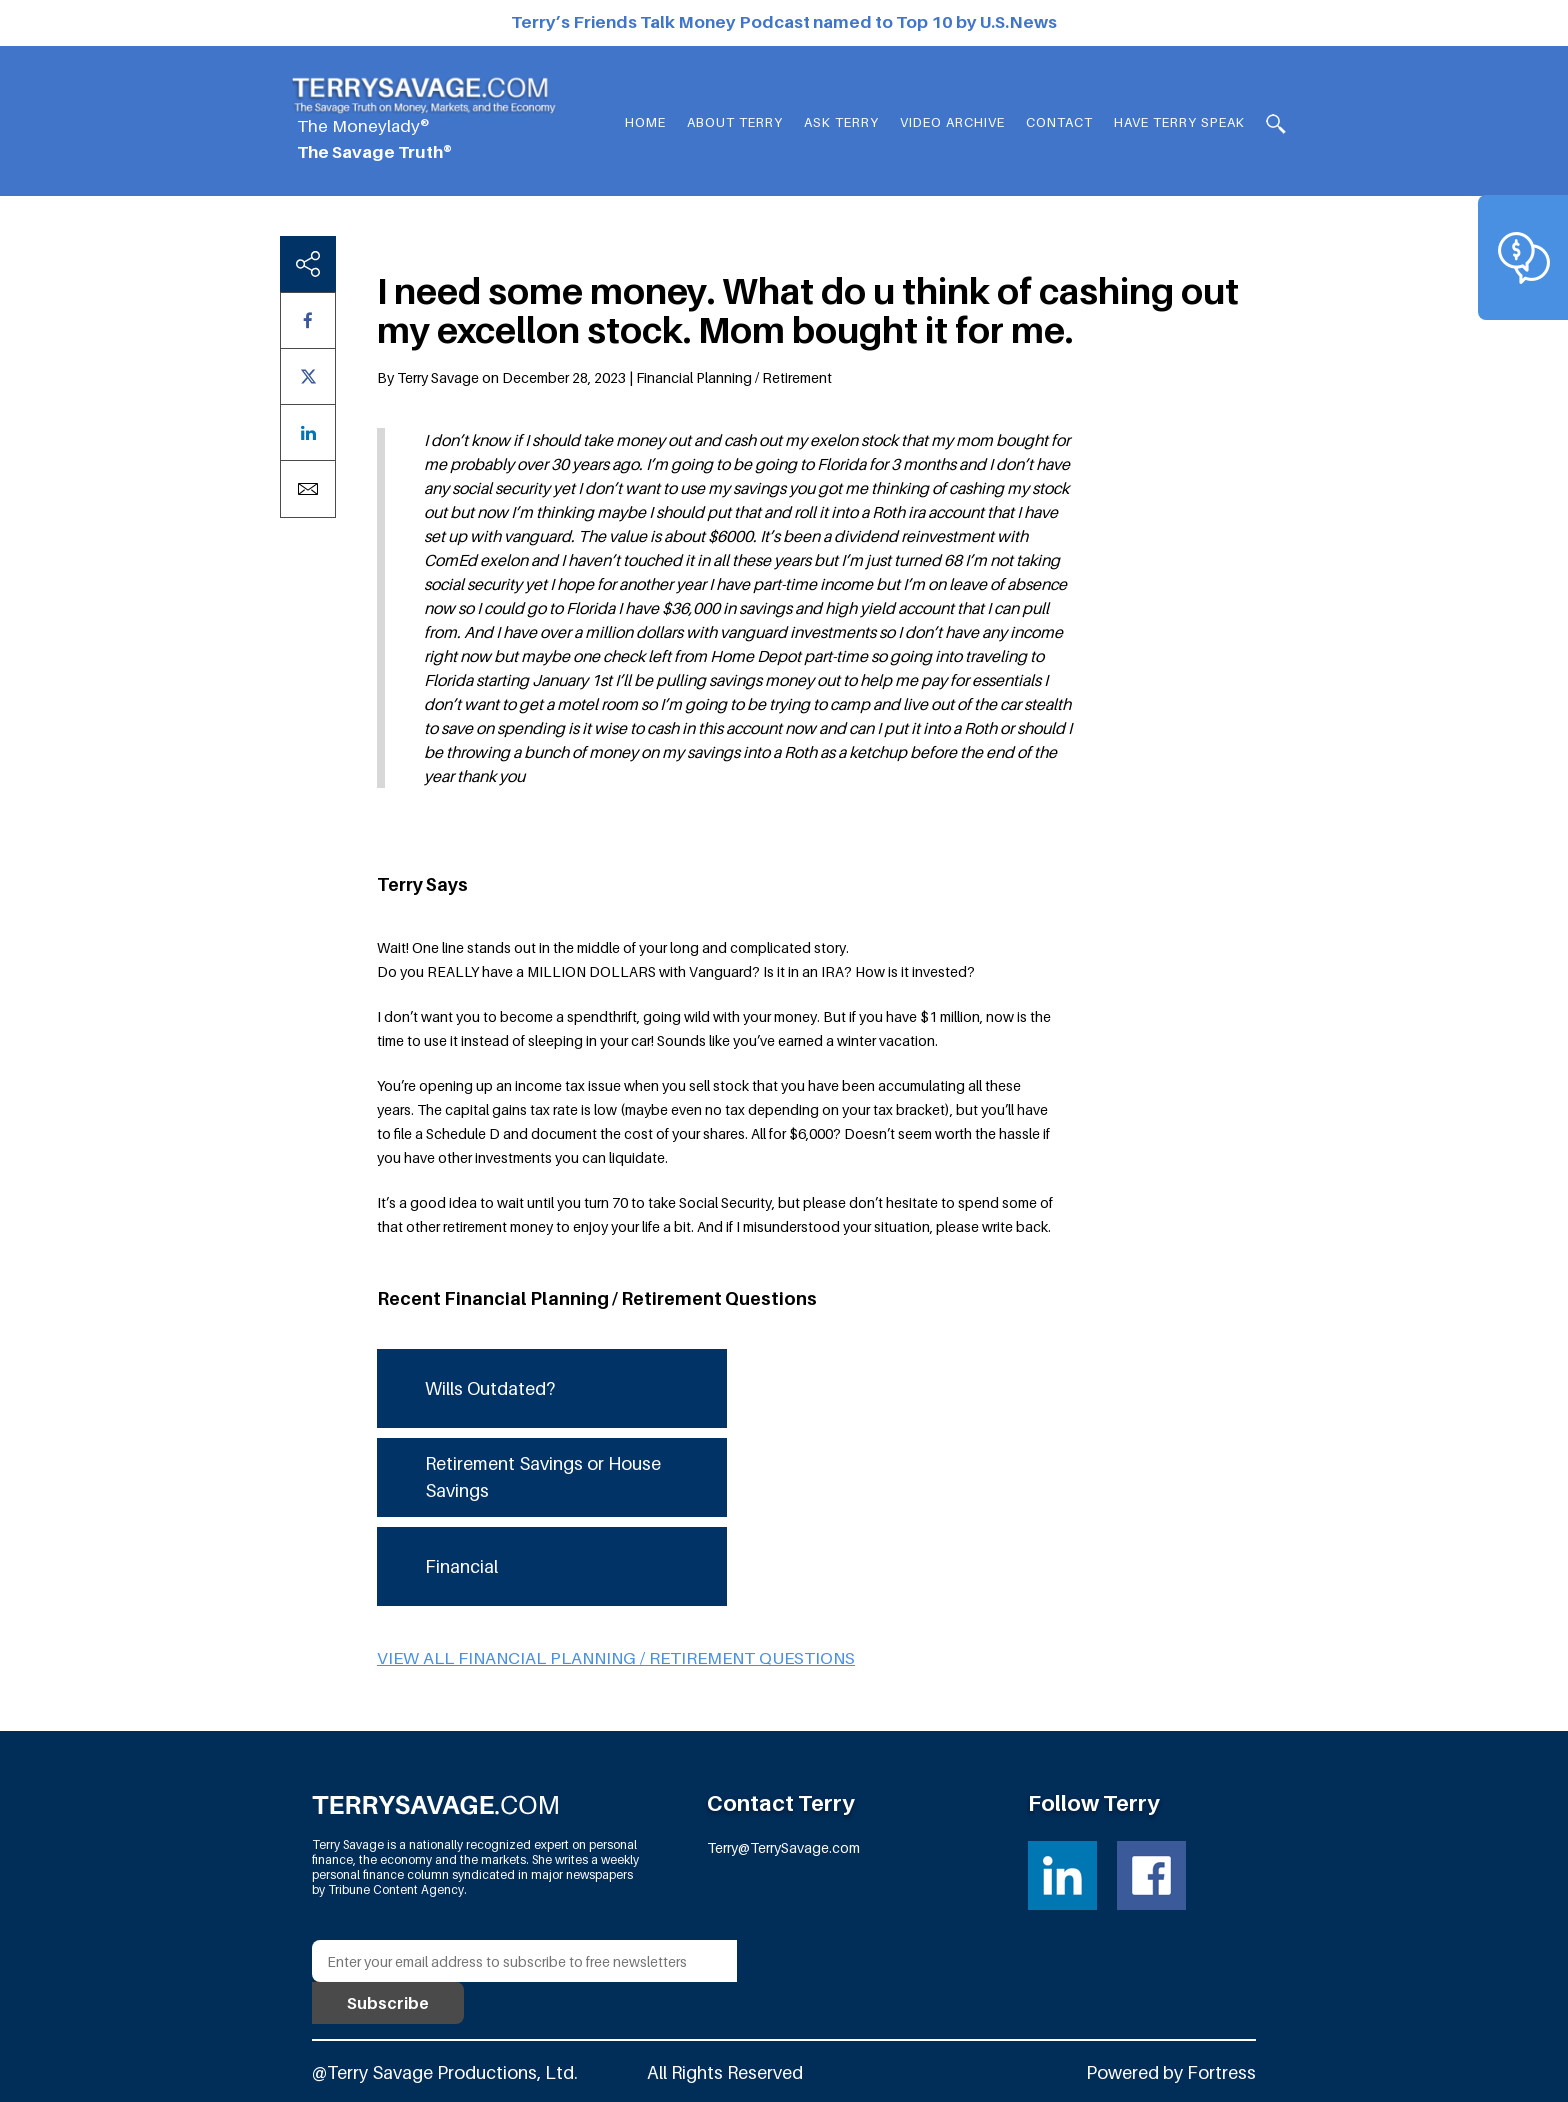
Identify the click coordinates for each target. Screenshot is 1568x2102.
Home (645, 122)
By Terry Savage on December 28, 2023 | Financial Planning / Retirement (604, 377)
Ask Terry (841, 122)
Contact (1059, 122)
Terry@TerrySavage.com (783, 1847)
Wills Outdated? (490, 1388)
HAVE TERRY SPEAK (1179, 122)
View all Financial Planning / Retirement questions (616, 1658)
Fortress (1221, 2072)
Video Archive (952, 122)
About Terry (735, 122)
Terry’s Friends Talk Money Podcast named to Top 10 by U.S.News (784, 22)
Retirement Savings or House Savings (543, 1477)
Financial (461, 1566)
